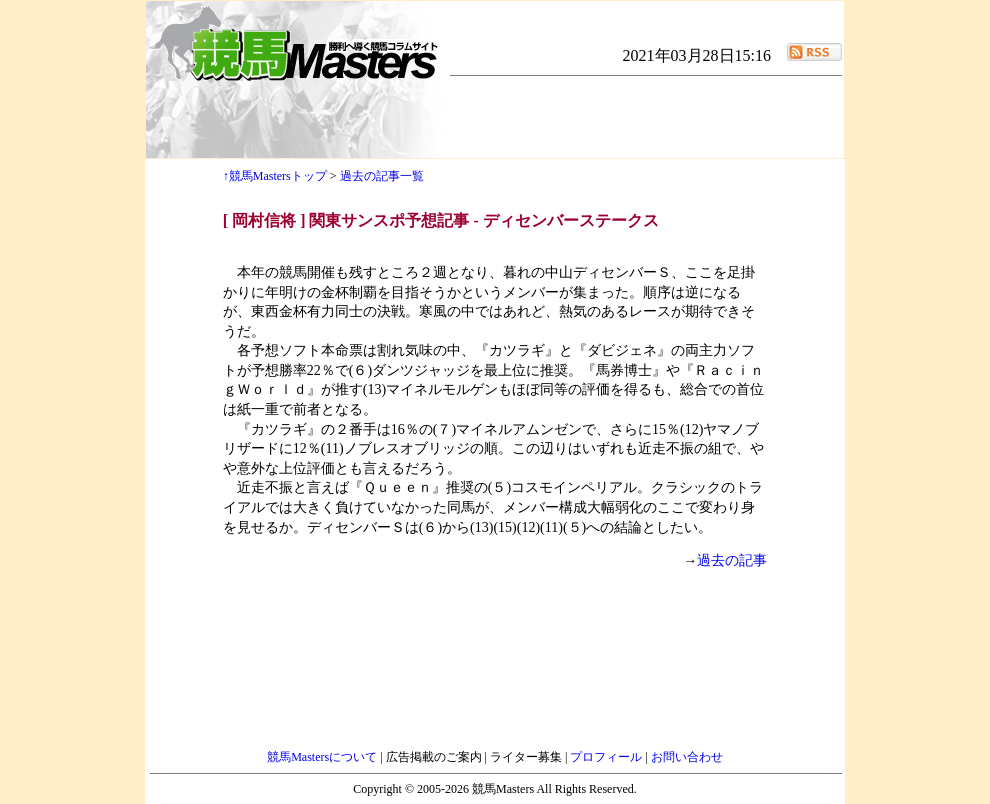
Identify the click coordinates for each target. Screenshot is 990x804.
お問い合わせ (687, 757)
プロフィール (607, 757)
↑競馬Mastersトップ (275, 176)
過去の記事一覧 (382, 176)
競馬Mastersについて (323, 757)
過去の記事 (732, 560)
